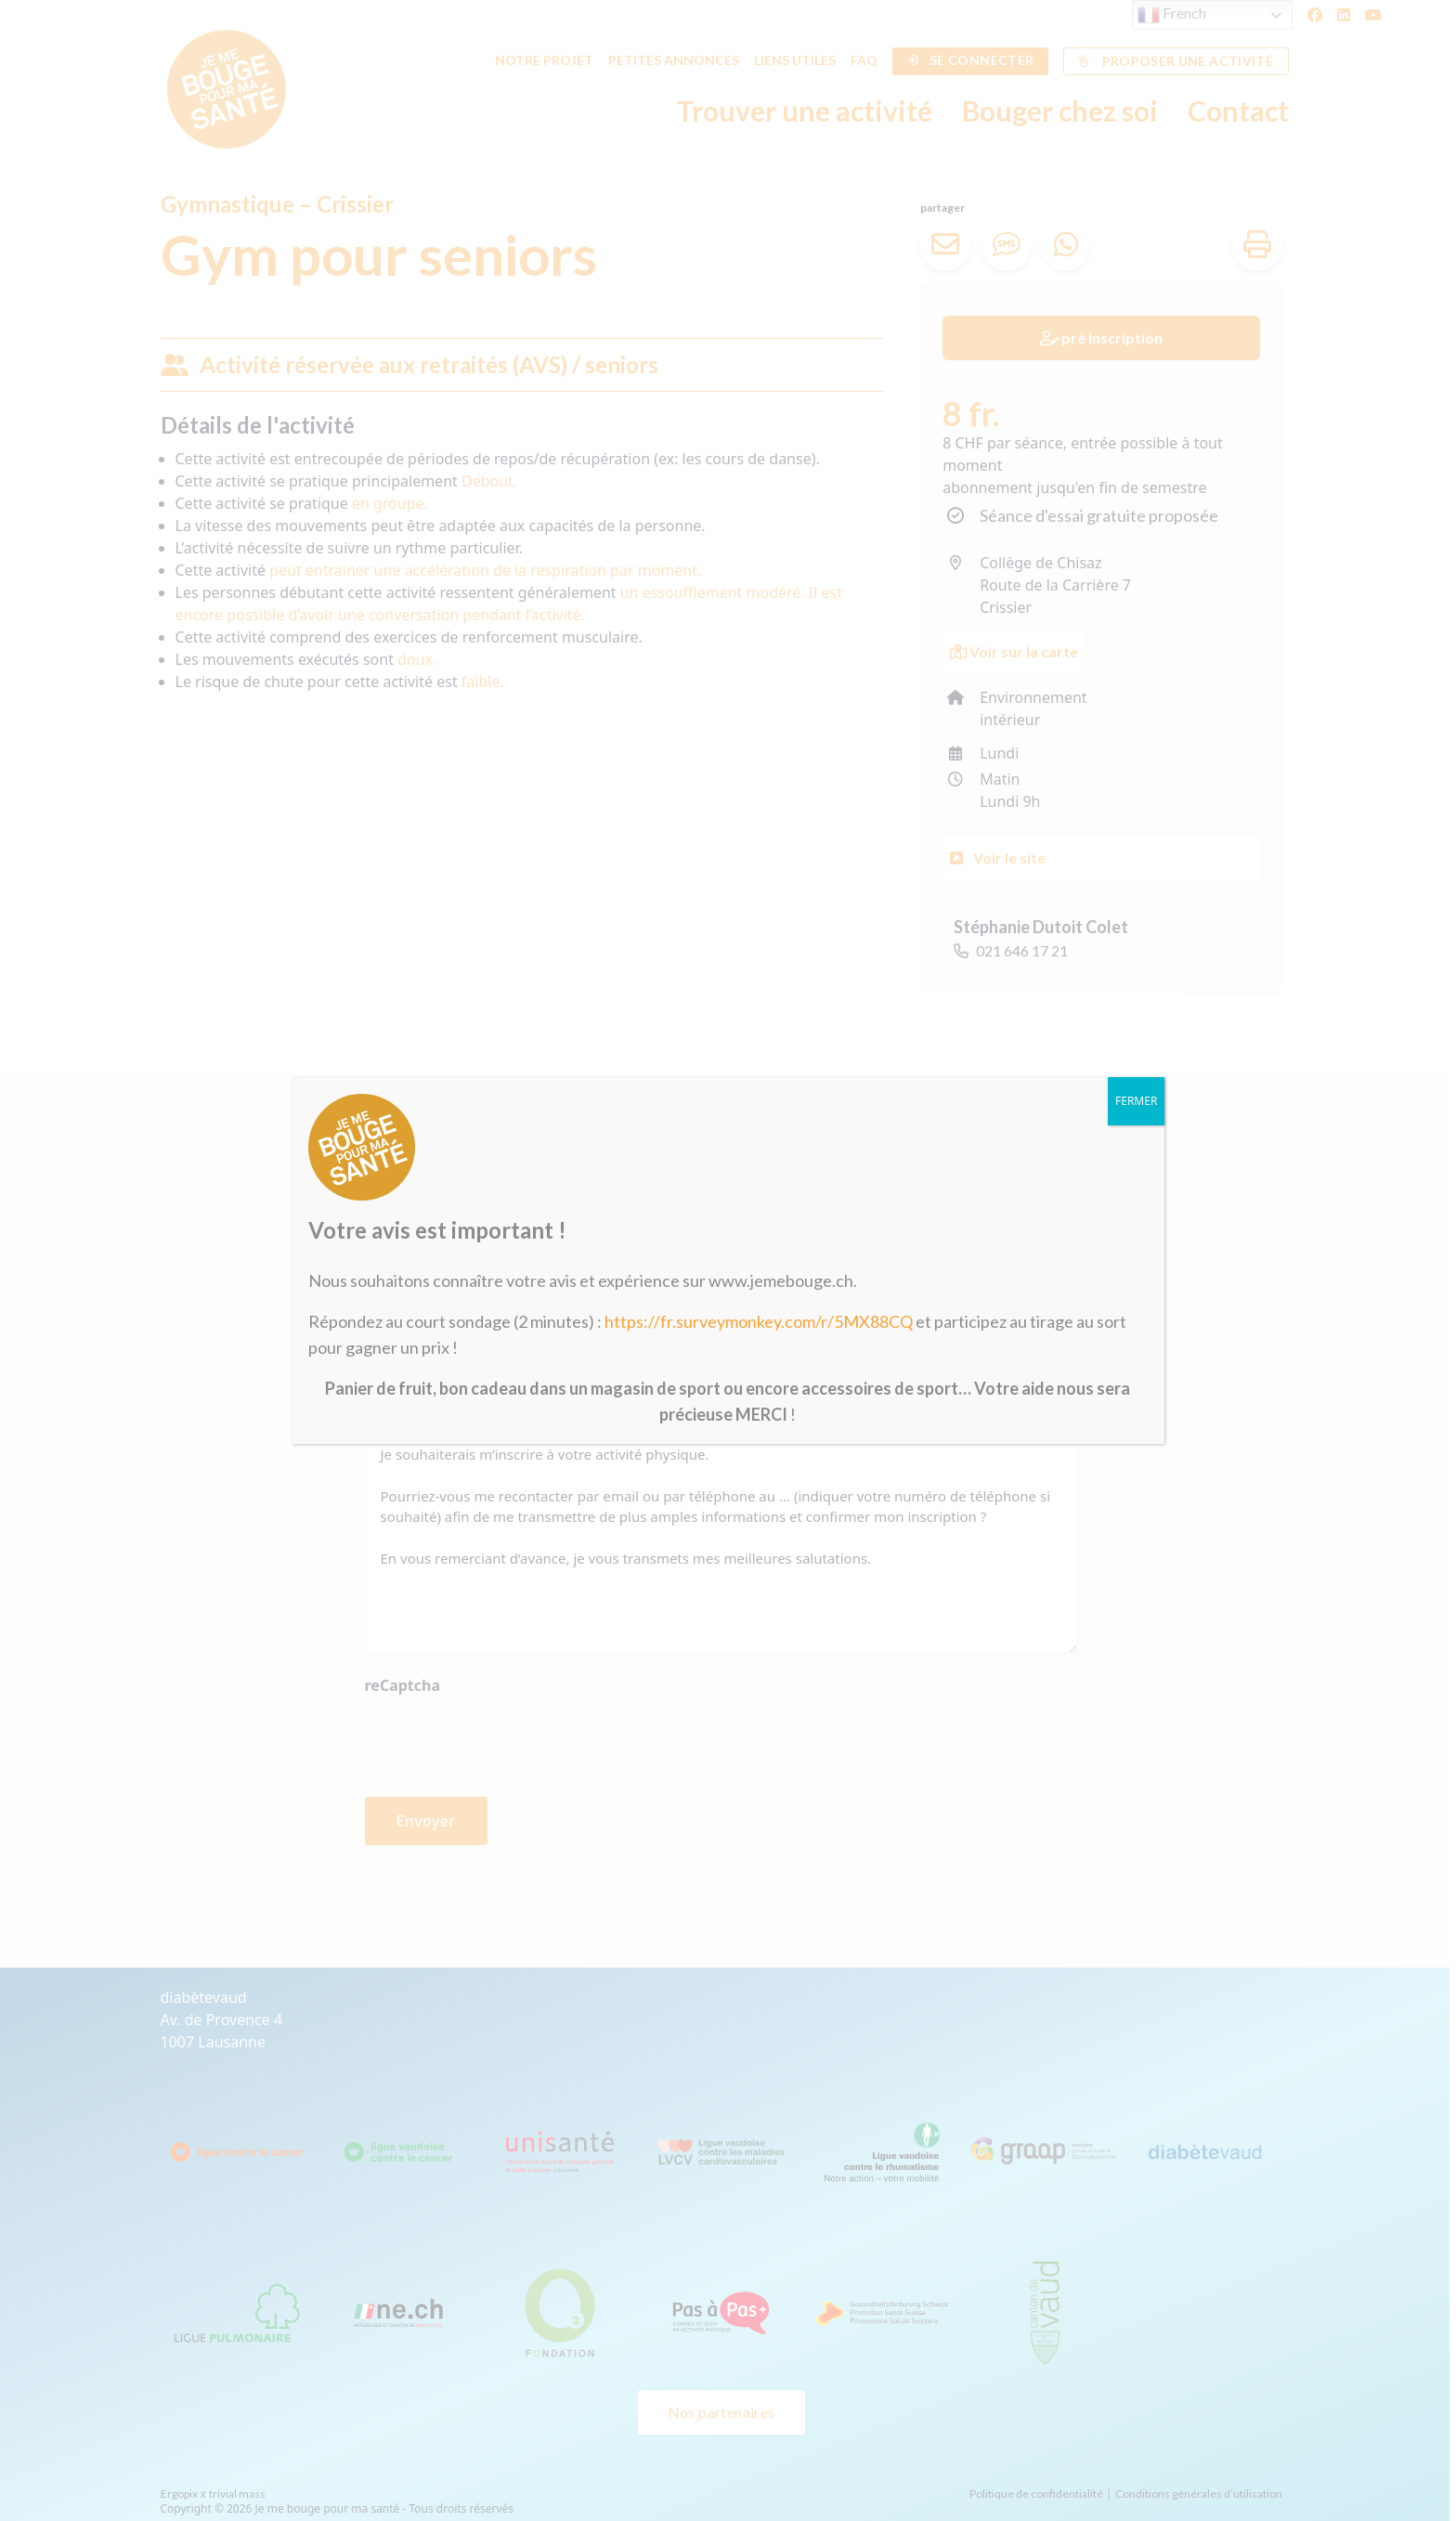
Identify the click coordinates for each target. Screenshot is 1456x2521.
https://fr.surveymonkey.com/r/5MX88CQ (758, 1321)
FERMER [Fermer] (1136, 1101)
